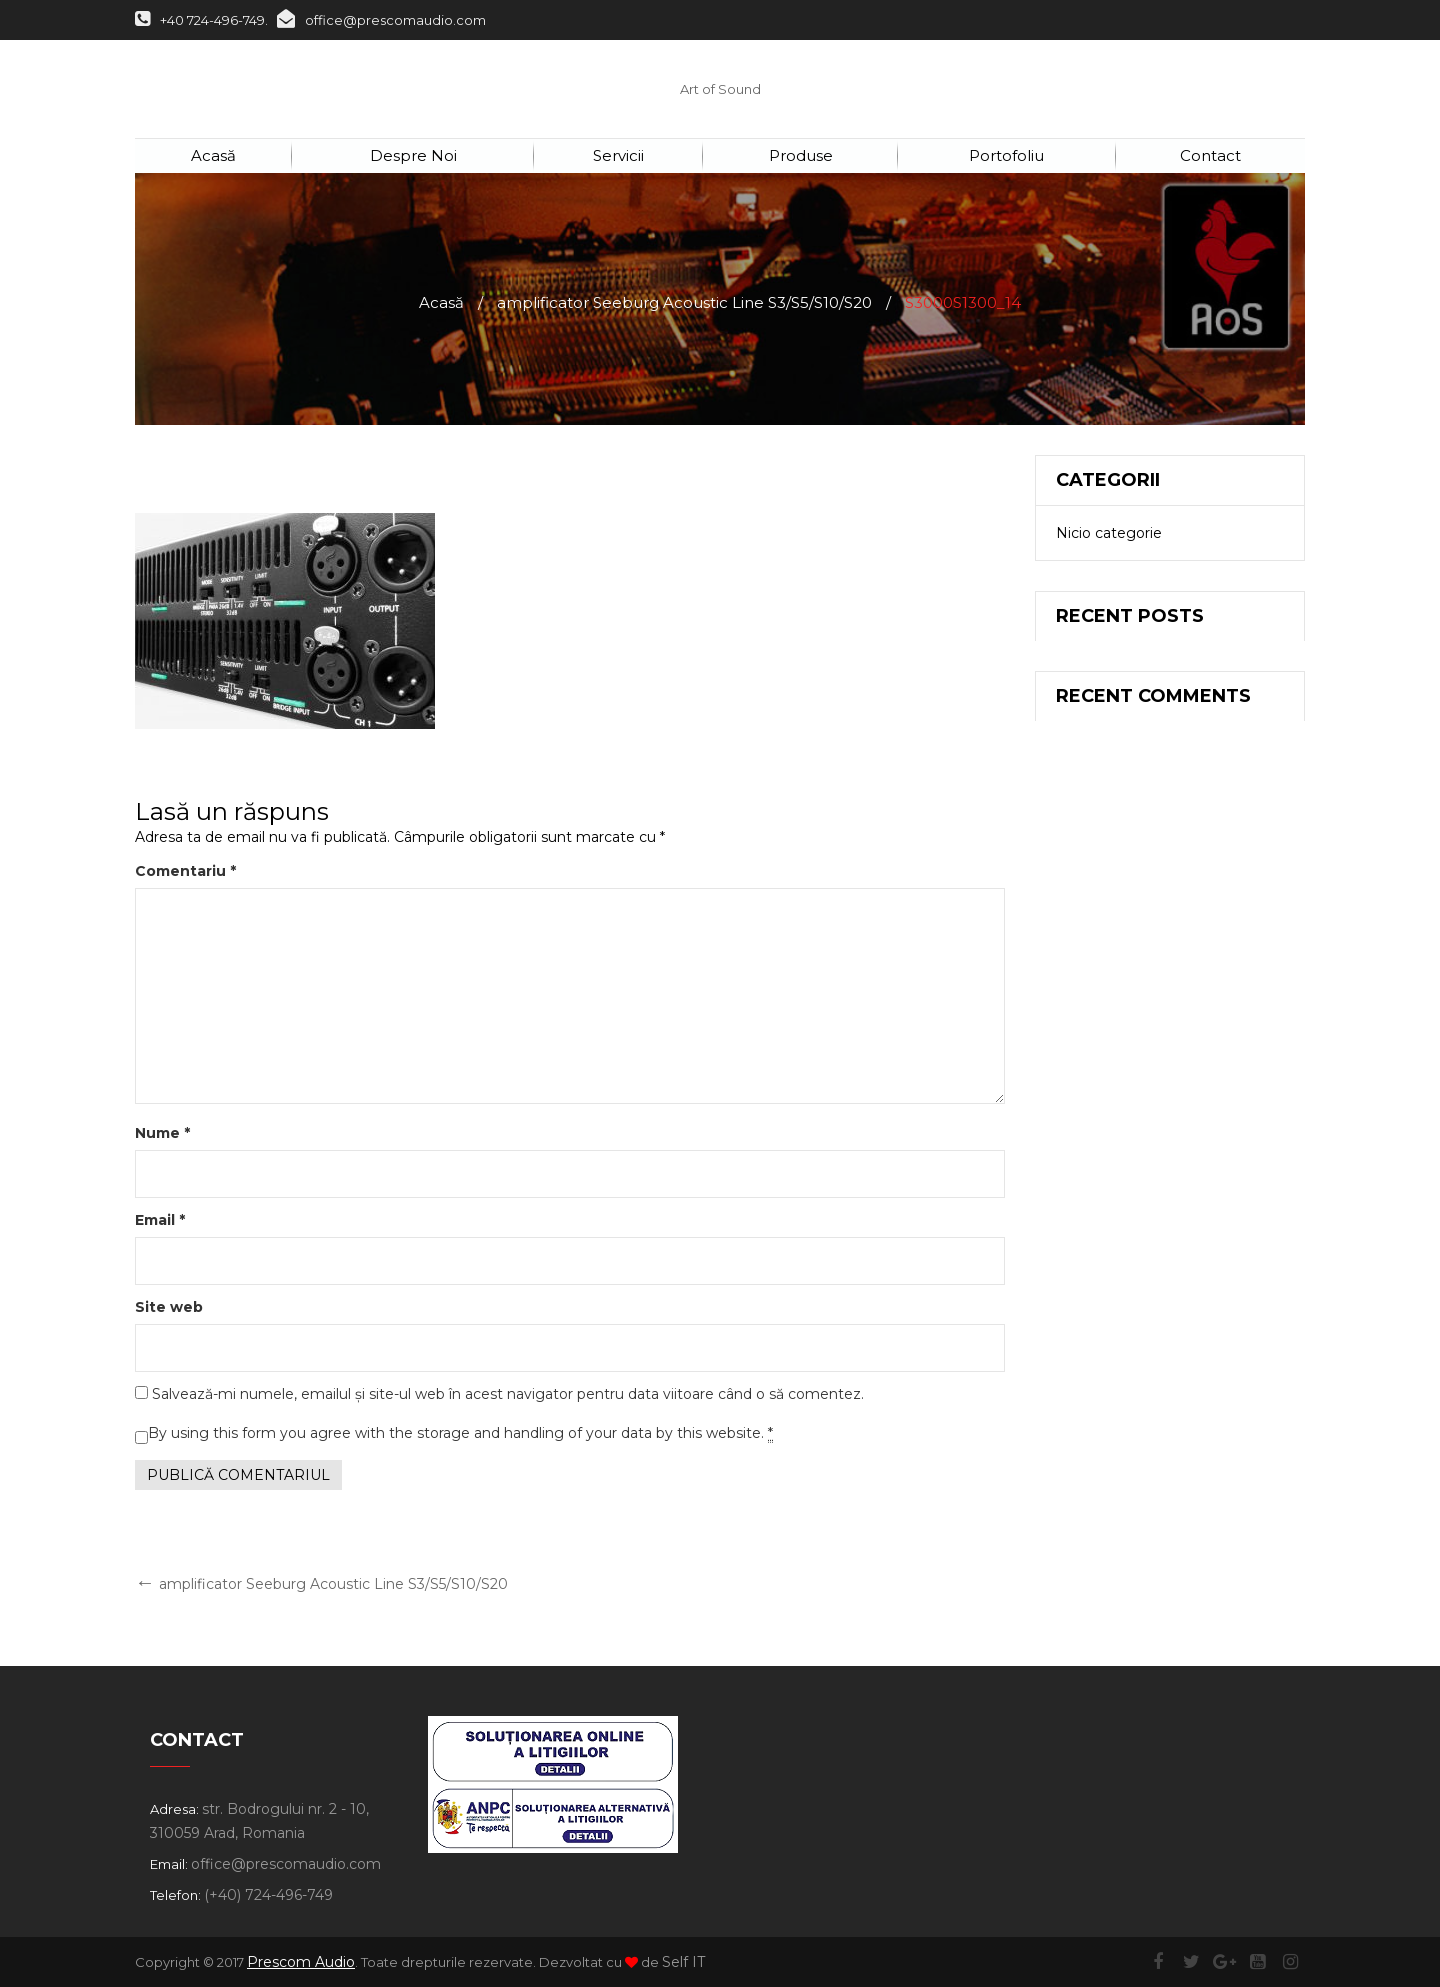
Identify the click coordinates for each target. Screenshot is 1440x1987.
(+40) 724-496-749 (268, 1895)
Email (160, 1220)
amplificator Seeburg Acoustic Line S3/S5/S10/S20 (684, 302)
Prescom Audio (301, 1962)
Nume (162, 1133)
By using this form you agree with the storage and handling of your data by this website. (460, 1433)
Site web (169, 1307)
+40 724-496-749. (201, 20)
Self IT (683, 1962)
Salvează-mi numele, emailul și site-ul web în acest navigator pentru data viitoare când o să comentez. (508, 1394)
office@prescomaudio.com (381, 20)
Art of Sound (720, 89)
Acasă (441, 302)
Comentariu (185, 871)
